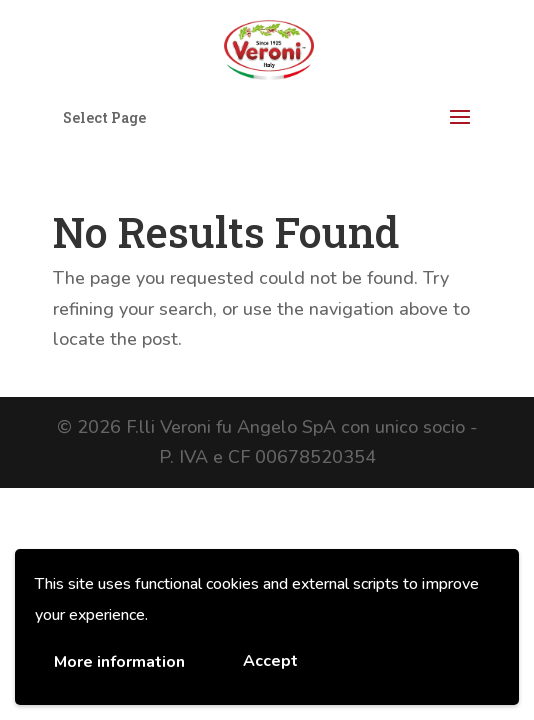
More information (119, 662)
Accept (270, 661)
